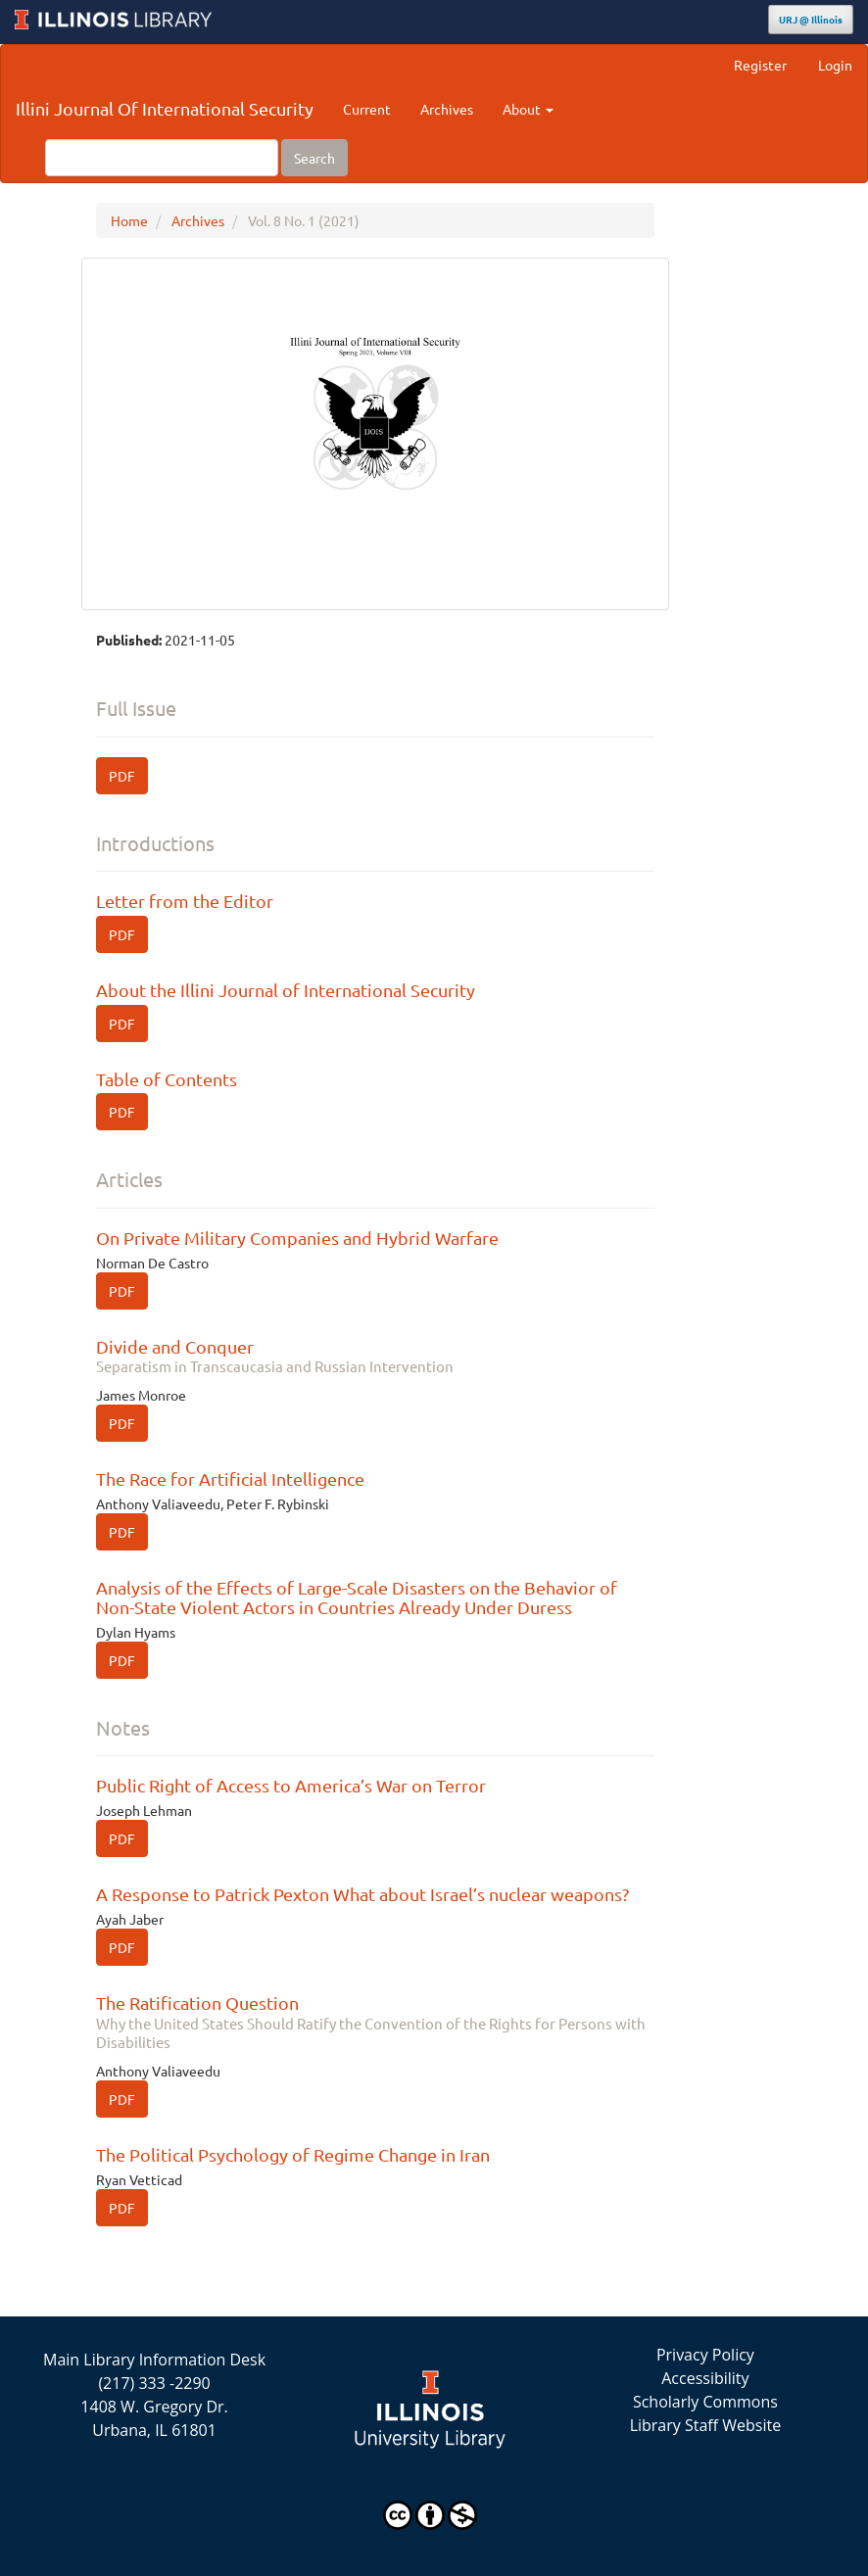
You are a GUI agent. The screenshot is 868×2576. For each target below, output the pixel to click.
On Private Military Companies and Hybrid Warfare (297, 1237)
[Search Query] (161, 157)
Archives (446, 109)
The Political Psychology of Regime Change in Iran (293, 2154)
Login (835, 64)
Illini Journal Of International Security (164, 108)
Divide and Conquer (375, 1356)
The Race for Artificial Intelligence (230, 1478)
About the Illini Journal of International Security (285, 989)
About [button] (528, 109)
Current (367, 109)
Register (760, 64)
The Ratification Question (375, 2021)
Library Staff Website (706, 2425)
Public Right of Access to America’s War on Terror (291, 1785)
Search (314, 158)
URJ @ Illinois (811, 19)
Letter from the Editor (184, 900)
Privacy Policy (705, 2354)
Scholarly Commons (705, 2401)
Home (129, 220)
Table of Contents (166, 1079)
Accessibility (704, 2378)
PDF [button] (122, 776)
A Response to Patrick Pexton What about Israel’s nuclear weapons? (362, 1894)
